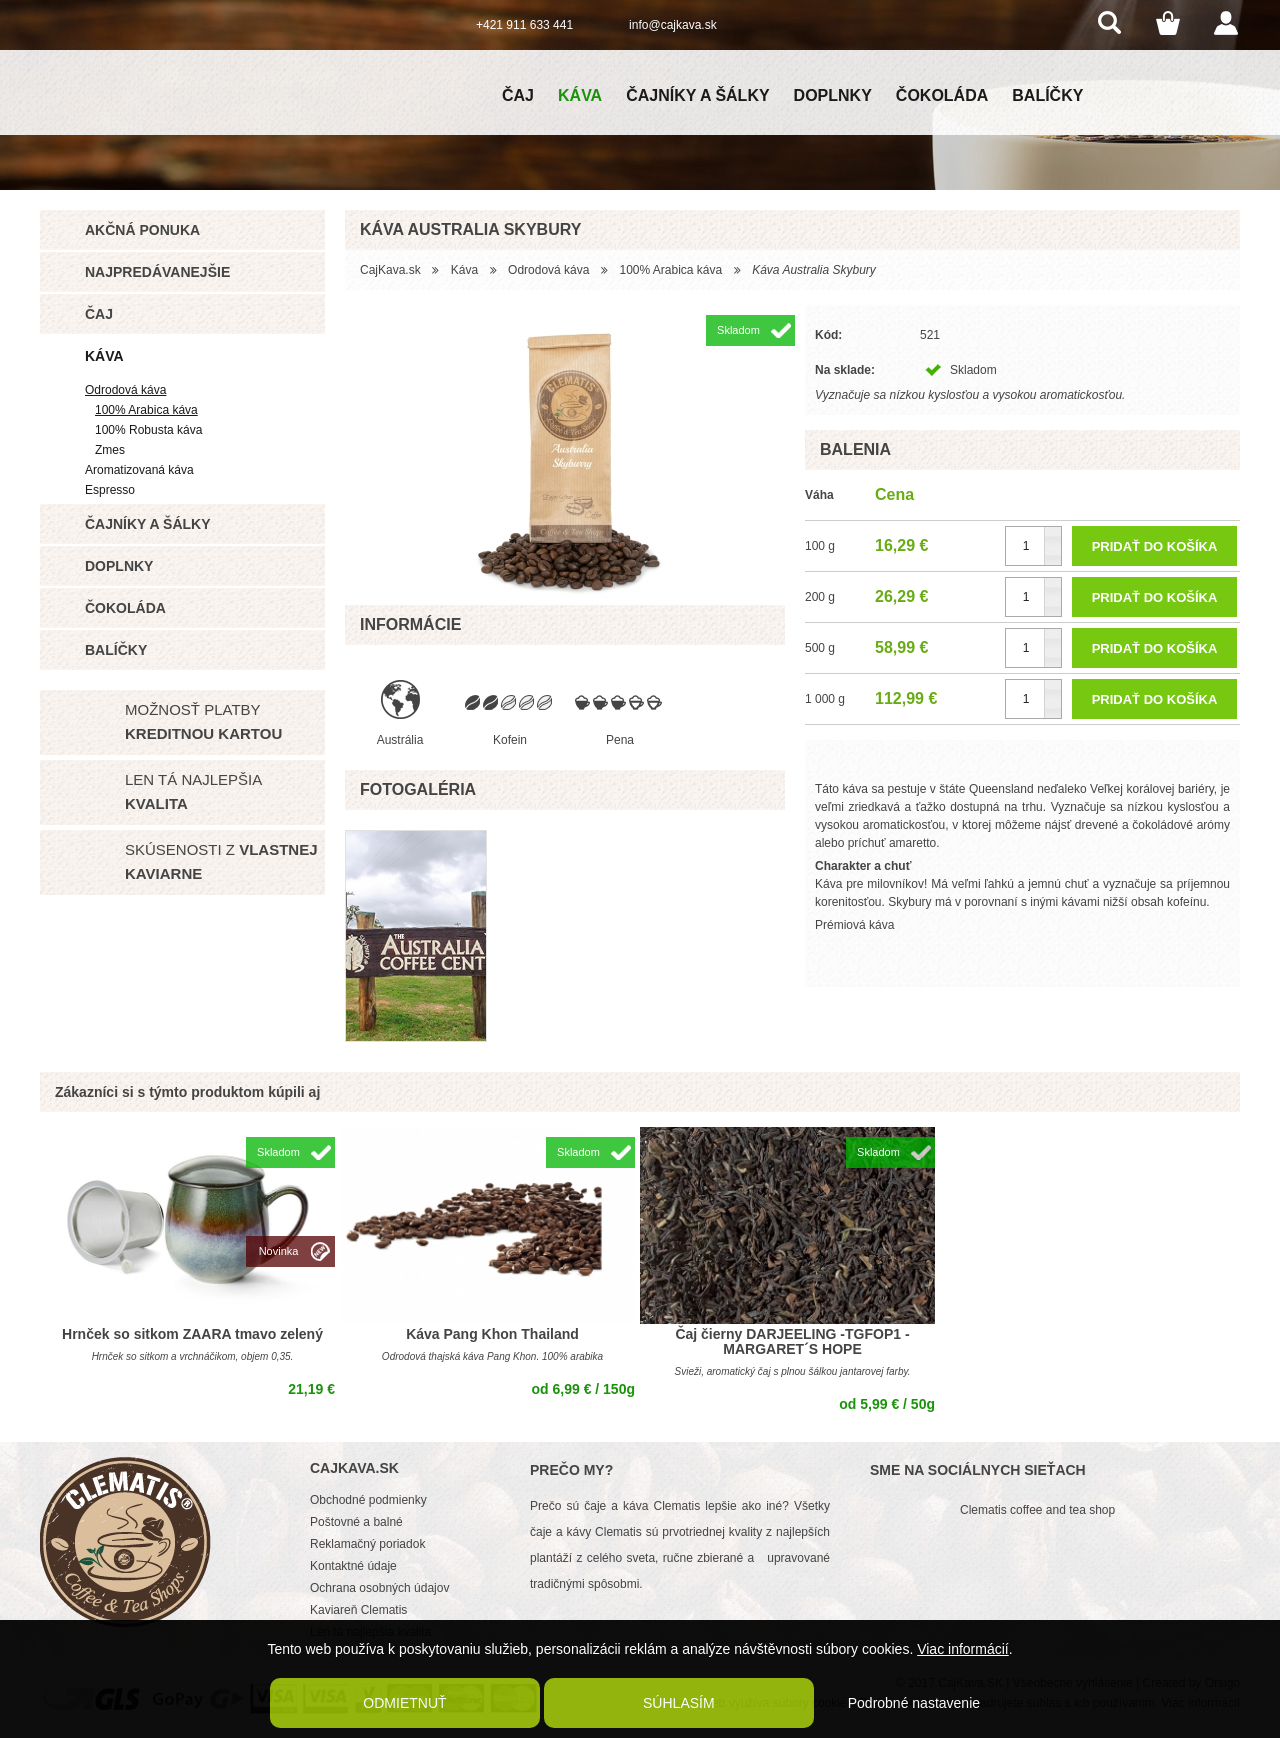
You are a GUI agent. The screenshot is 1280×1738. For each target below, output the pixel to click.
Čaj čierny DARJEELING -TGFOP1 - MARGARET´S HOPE (792, 1341)
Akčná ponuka (142, 230)
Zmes (110, 450)
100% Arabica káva (146, 410)
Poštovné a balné (356, 1522)
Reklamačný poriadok (367, 1544)
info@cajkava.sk (673, 25)
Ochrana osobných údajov (379, 1588)
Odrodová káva (125, 390)
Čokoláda (942, 95)
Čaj (518, 95)
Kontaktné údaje (353, 1566)
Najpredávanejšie (157, 272)
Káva (580, 95)
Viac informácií (963, 1649)
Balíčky (1047, 95)
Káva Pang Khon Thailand (492, 1334)
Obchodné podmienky (368, 1500)
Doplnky (833, 95)
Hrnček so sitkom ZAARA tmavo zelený (192, 1334)
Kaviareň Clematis (358, 1610)
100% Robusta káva (148, 430)
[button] (1052, 536)
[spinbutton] (1033, 546)
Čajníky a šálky (697, 95)
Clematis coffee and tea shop (1037, 1510)
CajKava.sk (390, 270)
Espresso (110, 490)
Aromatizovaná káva (139, 470)
